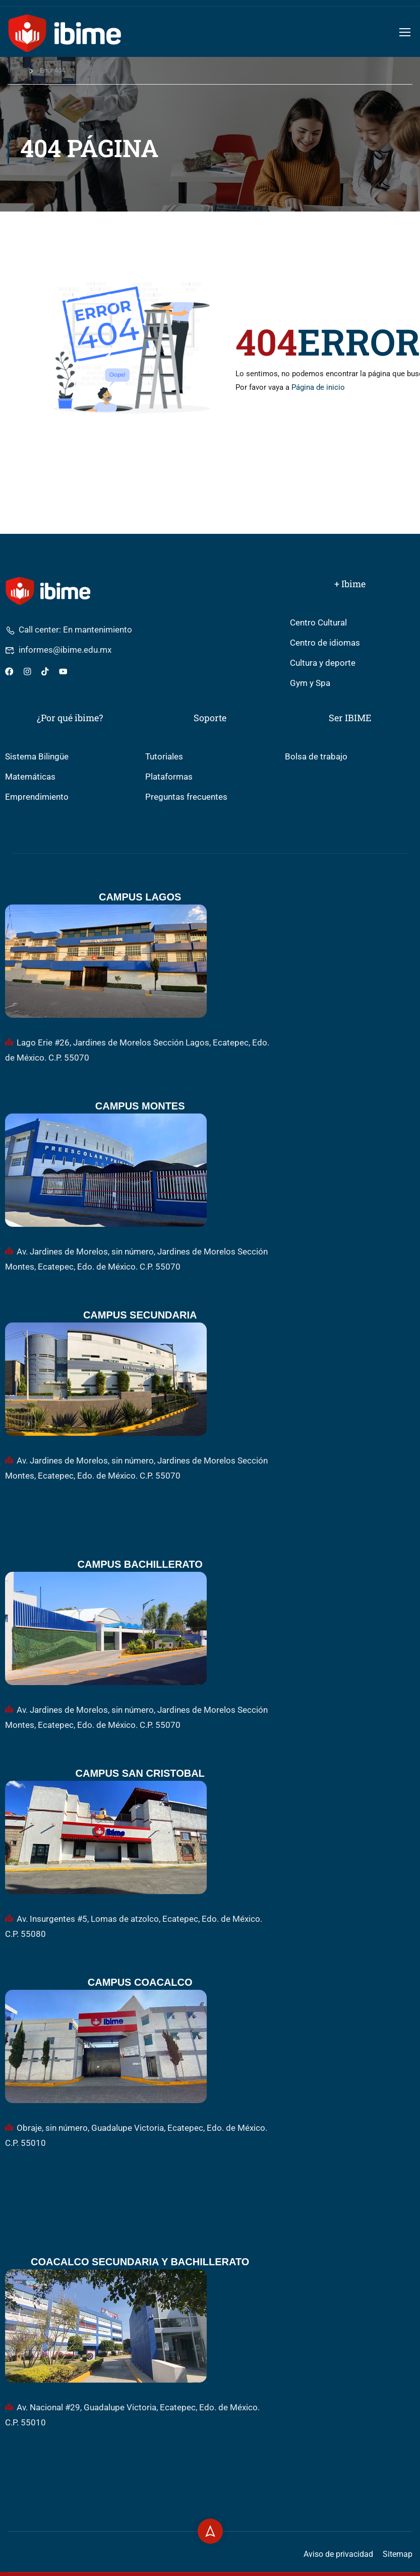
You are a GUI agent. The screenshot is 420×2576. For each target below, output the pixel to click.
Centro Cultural (318, 623)
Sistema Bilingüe (37, 756)
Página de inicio (318, 387)
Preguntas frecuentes (186, 797)
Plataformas (169, 777)
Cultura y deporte (322, 663)
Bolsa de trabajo (316, 756)
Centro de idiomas (325, 643)
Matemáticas (30, 777)
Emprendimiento (37, 797)
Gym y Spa (310, 683)
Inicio (15, 70)
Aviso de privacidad (338, 2554)
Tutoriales (164, 756)
